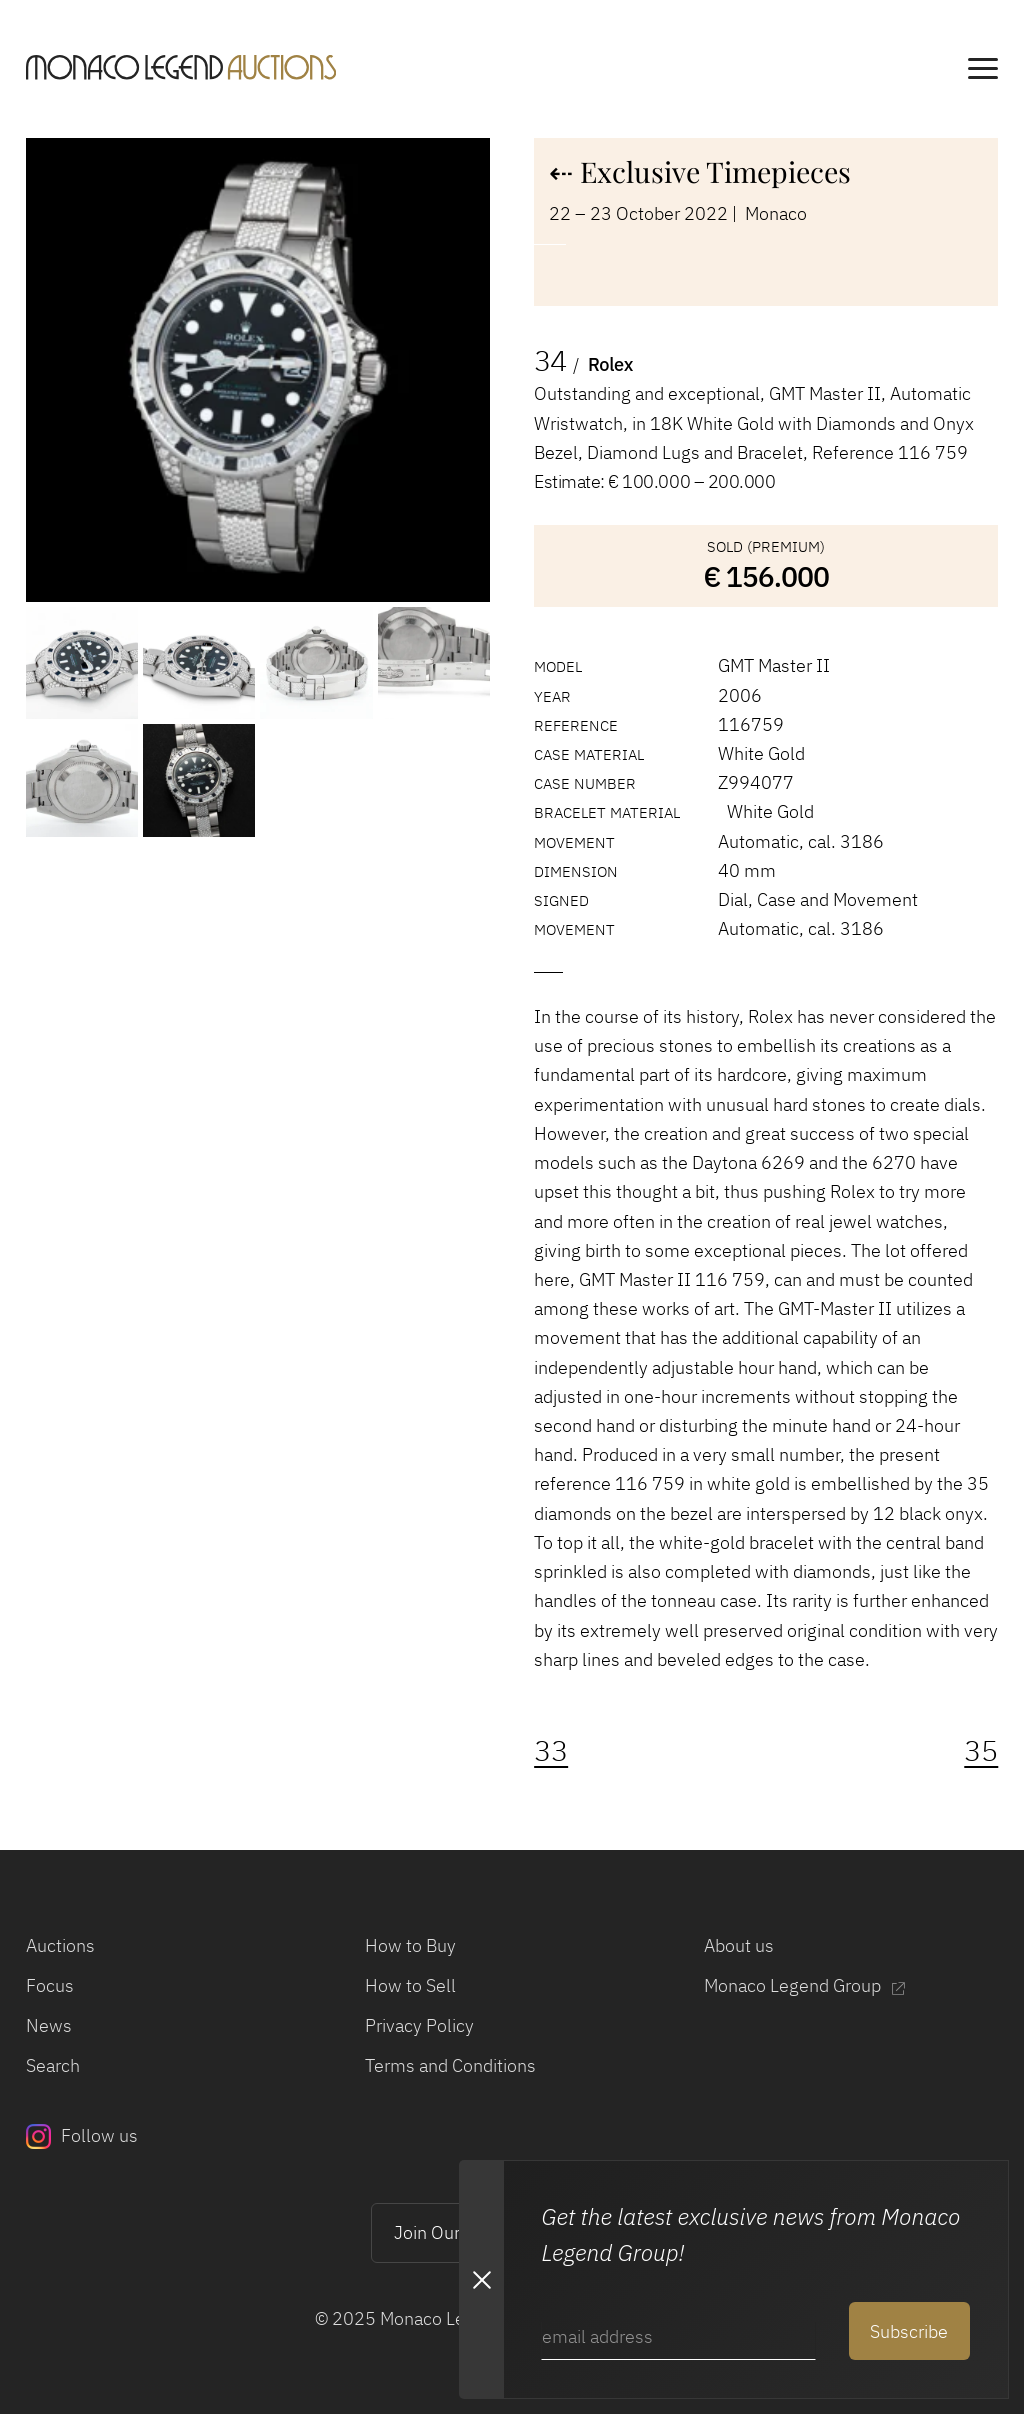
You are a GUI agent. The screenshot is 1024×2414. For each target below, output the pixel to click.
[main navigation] (983, 71)
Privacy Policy (419, 2025)
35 (981, 1750)
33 (551, 1750)
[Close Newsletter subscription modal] (481, 2279)
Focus (50, 1985)
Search (53, 2065)
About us (739, 1945)
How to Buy (410, 1945)
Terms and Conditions (450, 2065)
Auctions (60, 1945)
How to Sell (410, 1985)
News (49, 2025)
